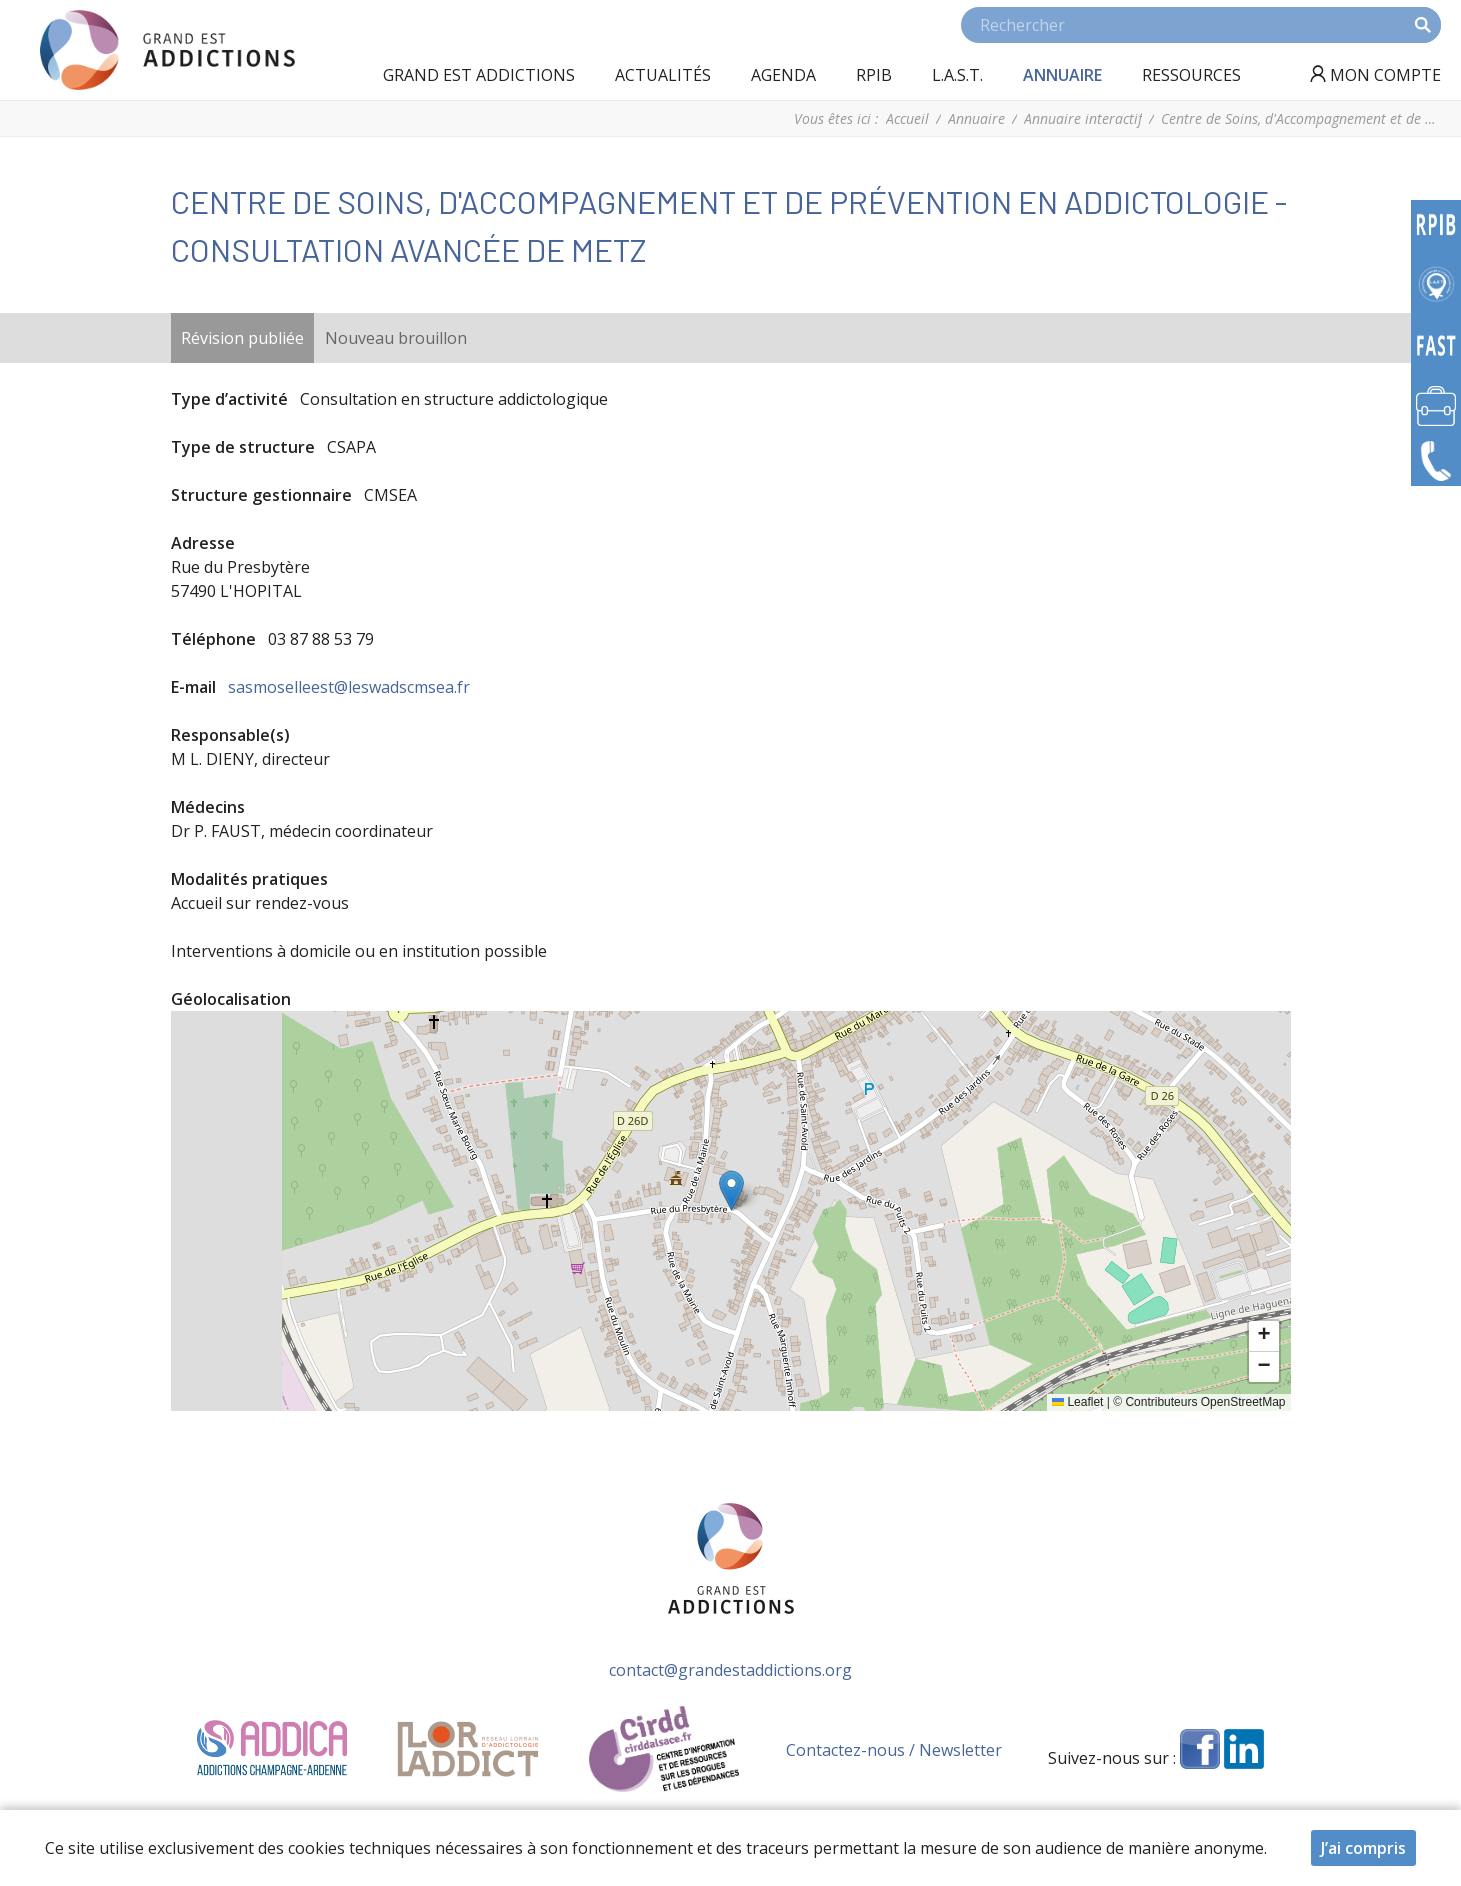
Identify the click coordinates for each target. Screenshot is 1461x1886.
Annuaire (976, 118)
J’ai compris (1363, 1848)
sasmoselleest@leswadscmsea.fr (349, 687)
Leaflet (1077, 1402)
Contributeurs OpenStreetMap (1205, 1402)
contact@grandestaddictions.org (730, 1670)
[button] (731, 1190)
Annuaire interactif (1083, 118)
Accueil (907, 118)
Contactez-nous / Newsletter (894, 1750)
